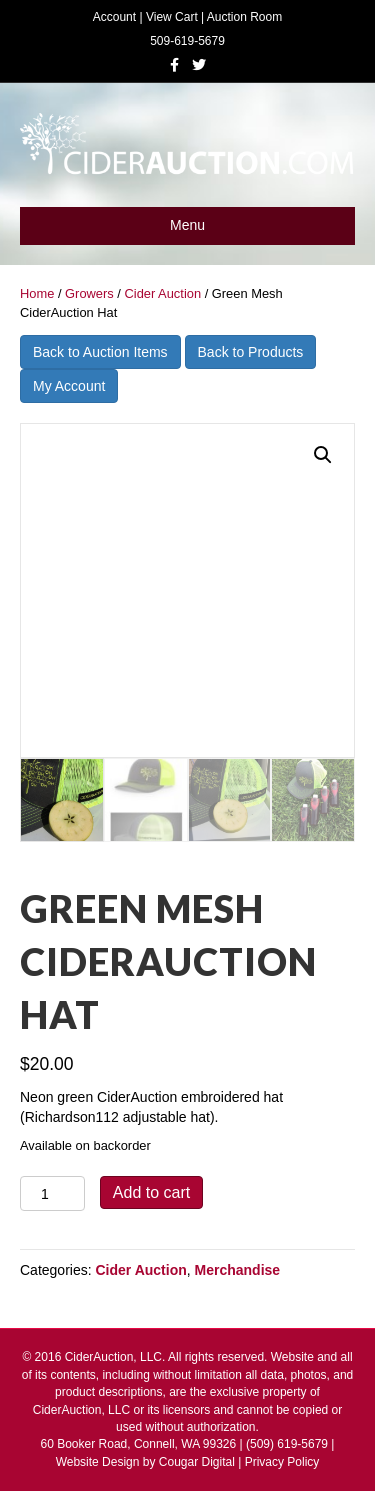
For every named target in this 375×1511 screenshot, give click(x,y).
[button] (323, 455)
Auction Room (244, 17)
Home (37, 293)
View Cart (172, 17)
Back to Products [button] (251, 352)
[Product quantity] (52, 1193)
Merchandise (238, 1270)
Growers (89, 293)
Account (114, 17)
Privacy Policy (282, 1462)
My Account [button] (69, 386)
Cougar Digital (197, 1462)
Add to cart (151, 1192)
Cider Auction (162, 293)
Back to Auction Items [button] (100, 352)
